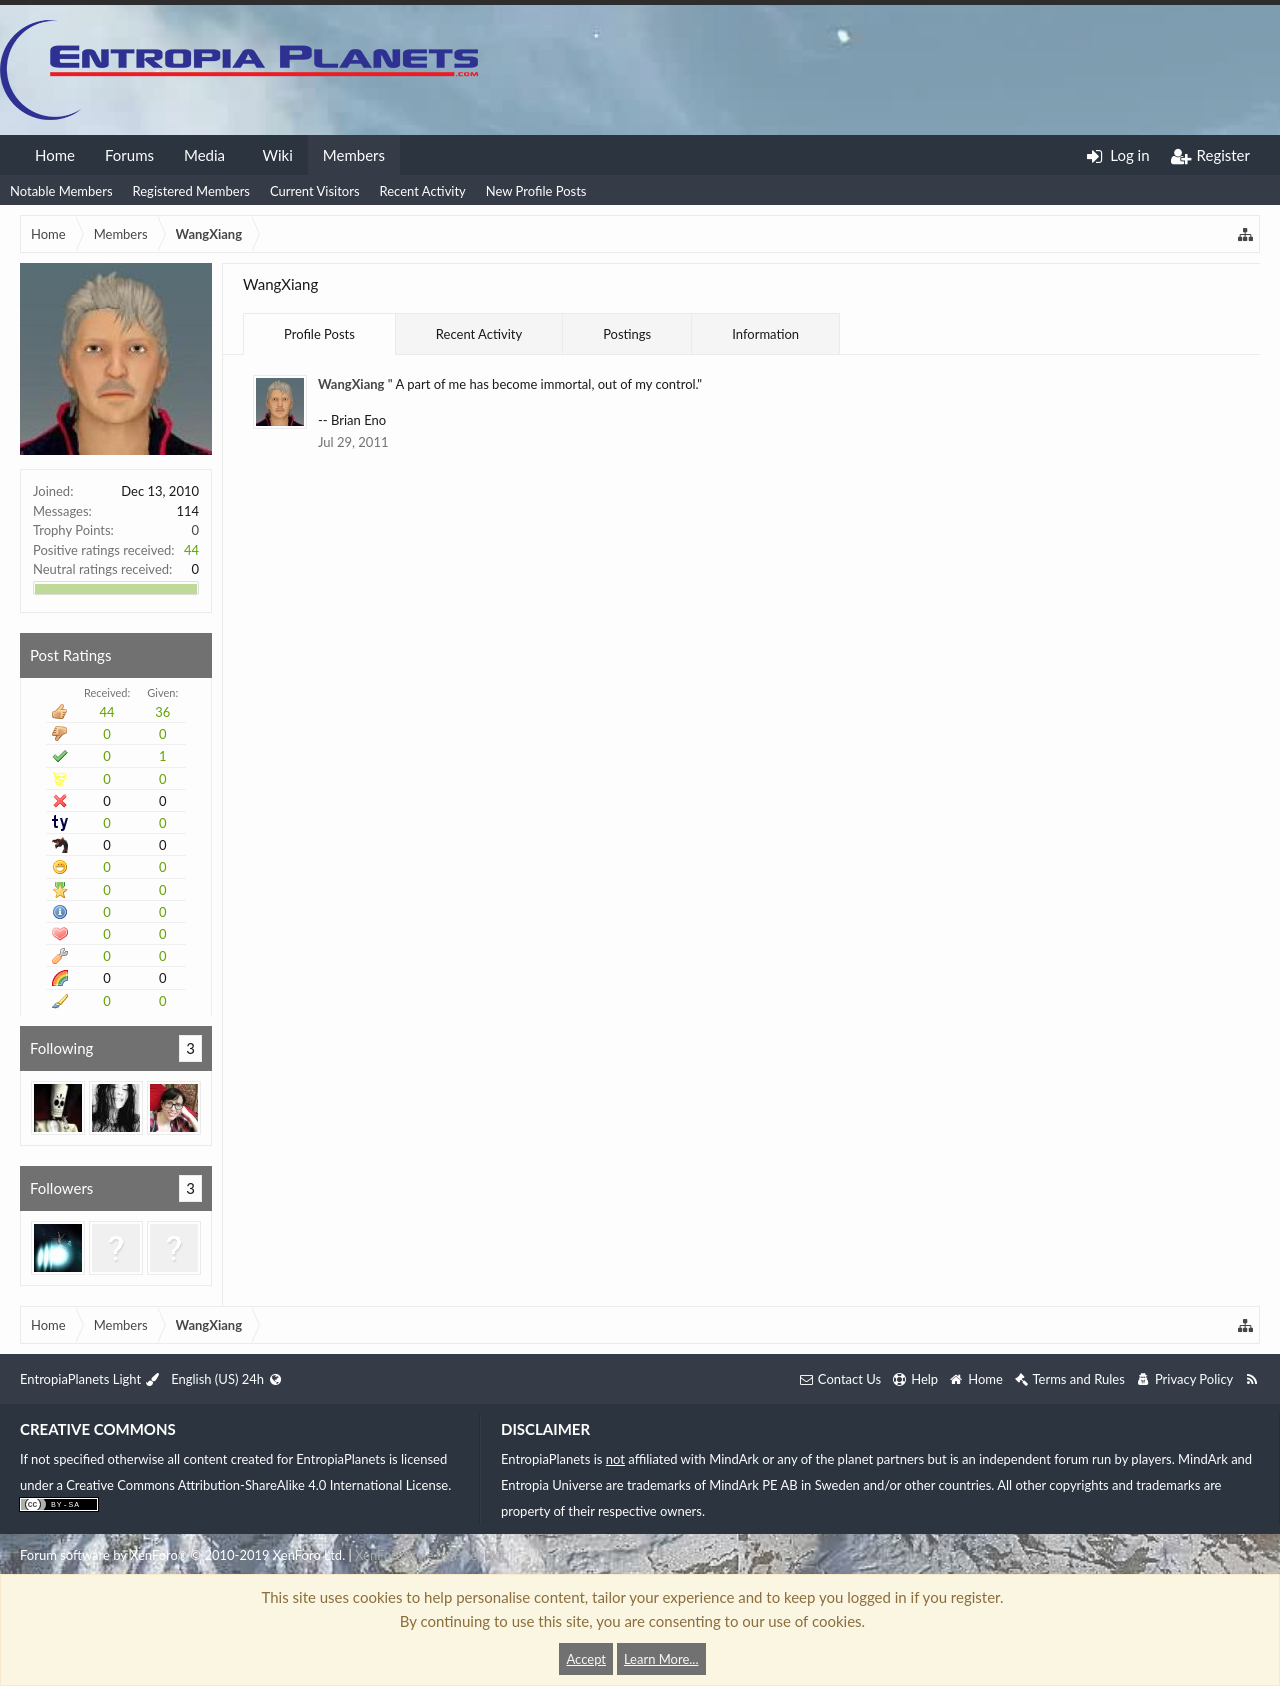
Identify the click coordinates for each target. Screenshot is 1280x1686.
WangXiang (351, 384)
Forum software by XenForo (182, 1555)
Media (204, 155)
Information (765, 334)
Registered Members (191, 191)
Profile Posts (319, 334)
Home (55, 155)
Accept (586, 1659)
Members (354, 155)
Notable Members (61, 191)
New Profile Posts (536, 191)
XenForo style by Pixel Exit (430, 1555)
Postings (627, 334)
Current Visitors (315, 191)
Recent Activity (423, 191)
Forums (129, 155)
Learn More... (661, 1659)
